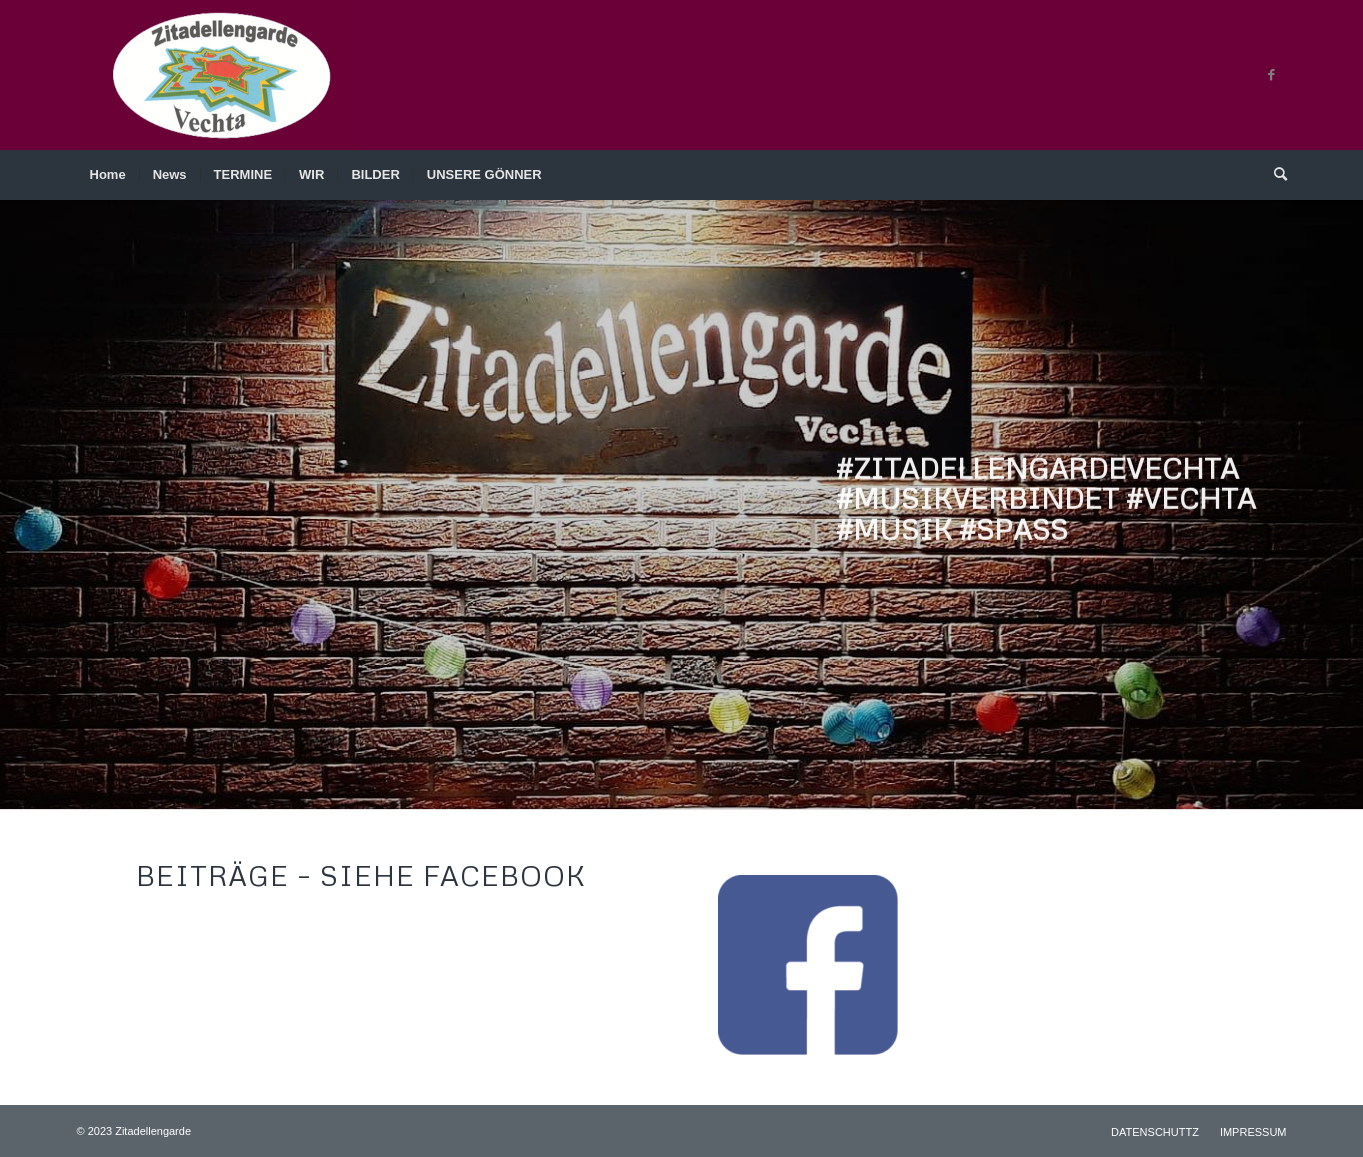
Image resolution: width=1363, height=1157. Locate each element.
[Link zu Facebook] (1272, 75)
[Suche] (1274, 175)
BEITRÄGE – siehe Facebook (361, 875)
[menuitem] (108, 175)
